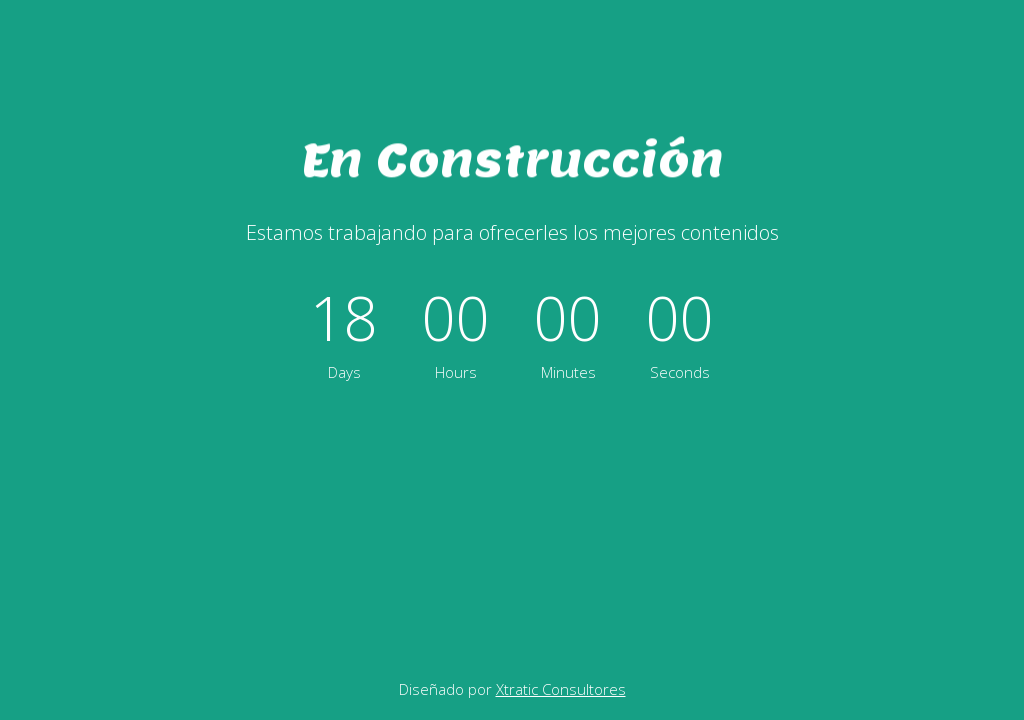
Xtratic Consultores (561, 689)
